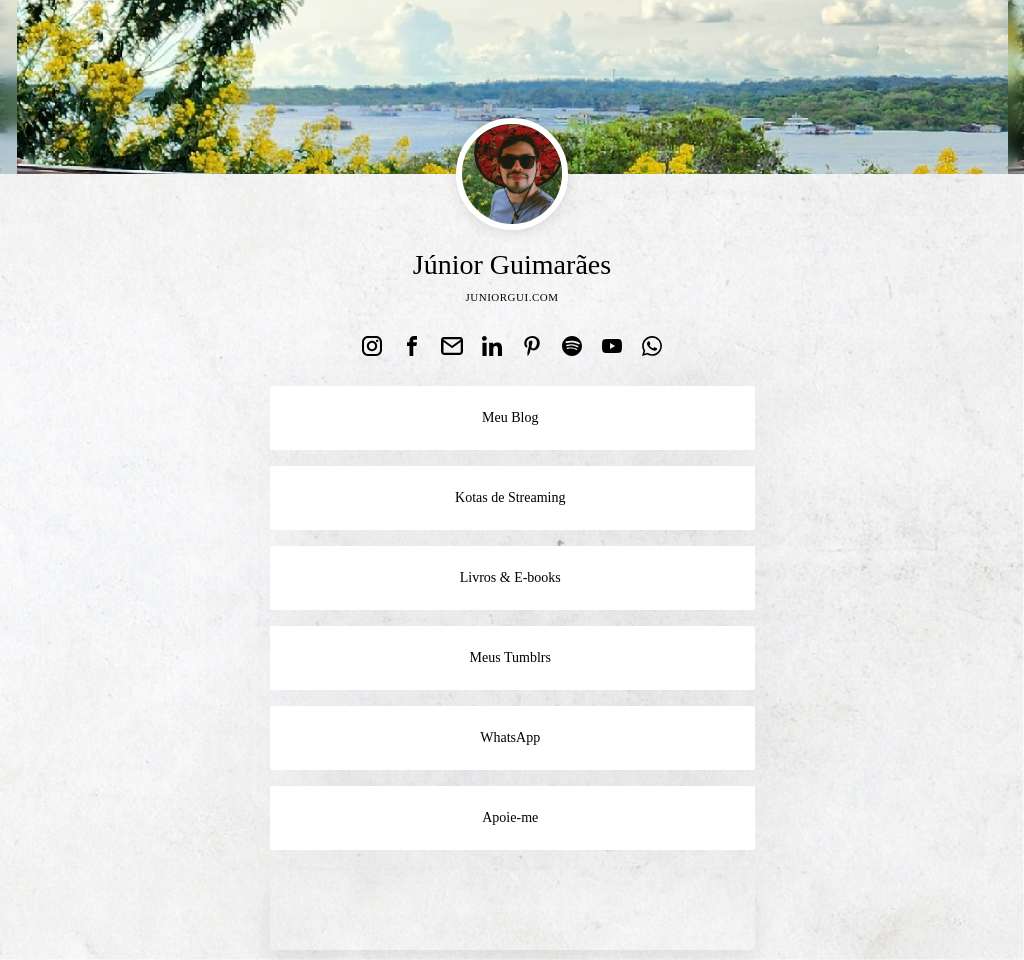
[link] (372, 346)
